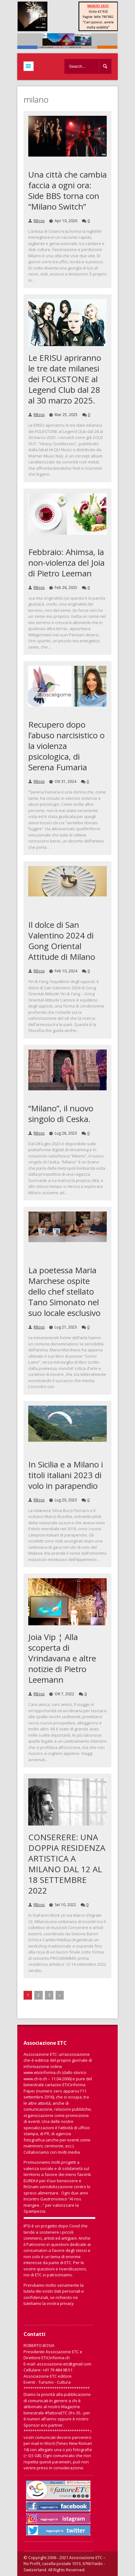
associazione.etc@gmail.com (64, 2364)
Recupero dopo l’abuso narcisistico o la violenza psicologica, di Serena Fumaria (66, 746)
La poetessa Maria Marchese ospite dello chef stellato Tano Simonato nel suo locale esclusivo (64, 1291)
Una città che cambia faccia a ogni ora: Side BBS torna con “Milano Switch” (67, 190)
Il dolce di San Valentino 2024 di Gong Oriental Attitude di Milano (61, 940)
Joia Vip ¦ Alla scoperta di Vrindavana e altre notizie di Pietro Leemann (62, 1658)
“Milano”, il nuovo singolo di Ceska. (60, 1114)
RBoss (39, 220)
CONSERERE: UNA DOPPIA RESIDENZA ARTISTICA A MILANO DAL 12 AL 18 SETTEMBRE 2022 (66, 1863)
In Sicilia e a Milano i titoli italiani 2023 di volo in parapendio (65, 1475)
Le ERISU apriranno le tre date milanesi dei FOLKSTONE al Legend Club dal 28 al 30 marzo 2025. (64, 379)
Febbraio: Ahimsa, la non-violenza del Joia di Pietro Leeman (66, 562)
